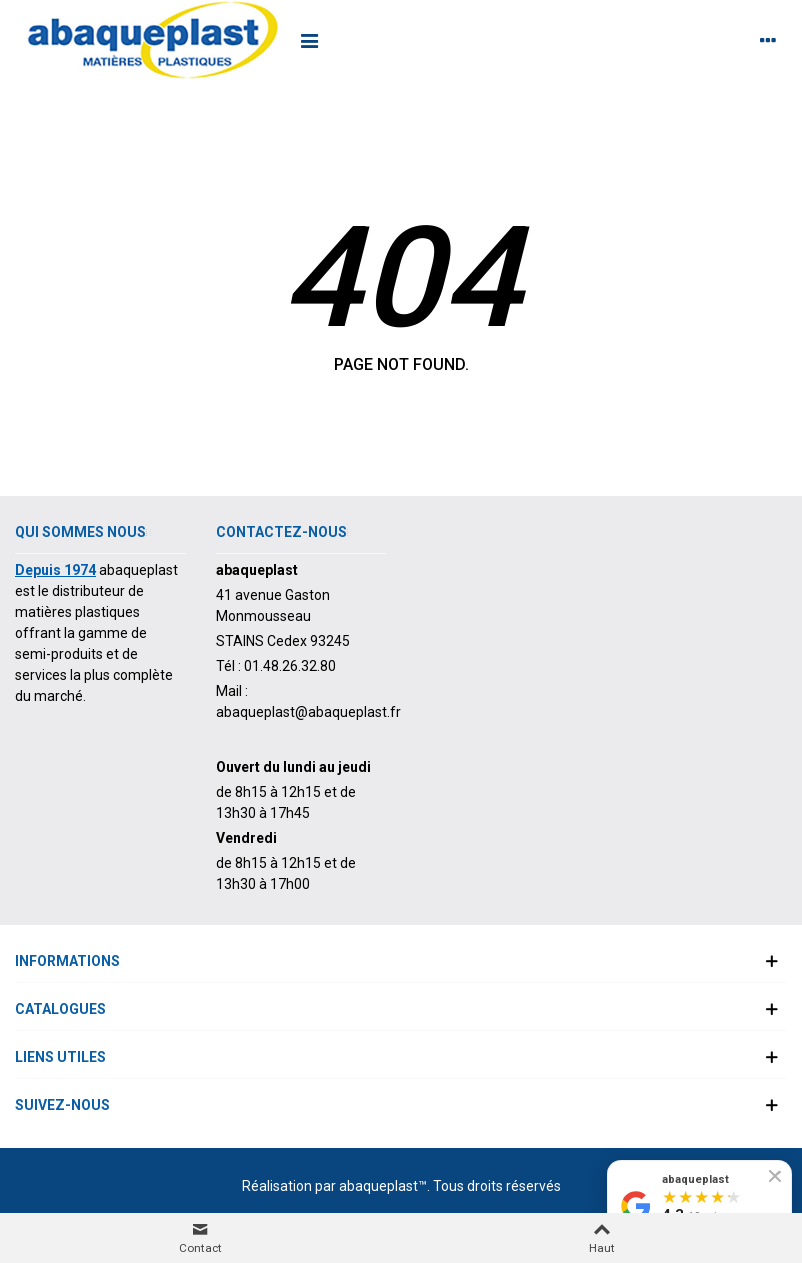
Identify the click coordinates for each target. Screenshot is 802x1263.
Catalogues (60, 1009)
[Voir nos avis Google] (699, 1206)
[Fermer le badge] (775, 1176)
